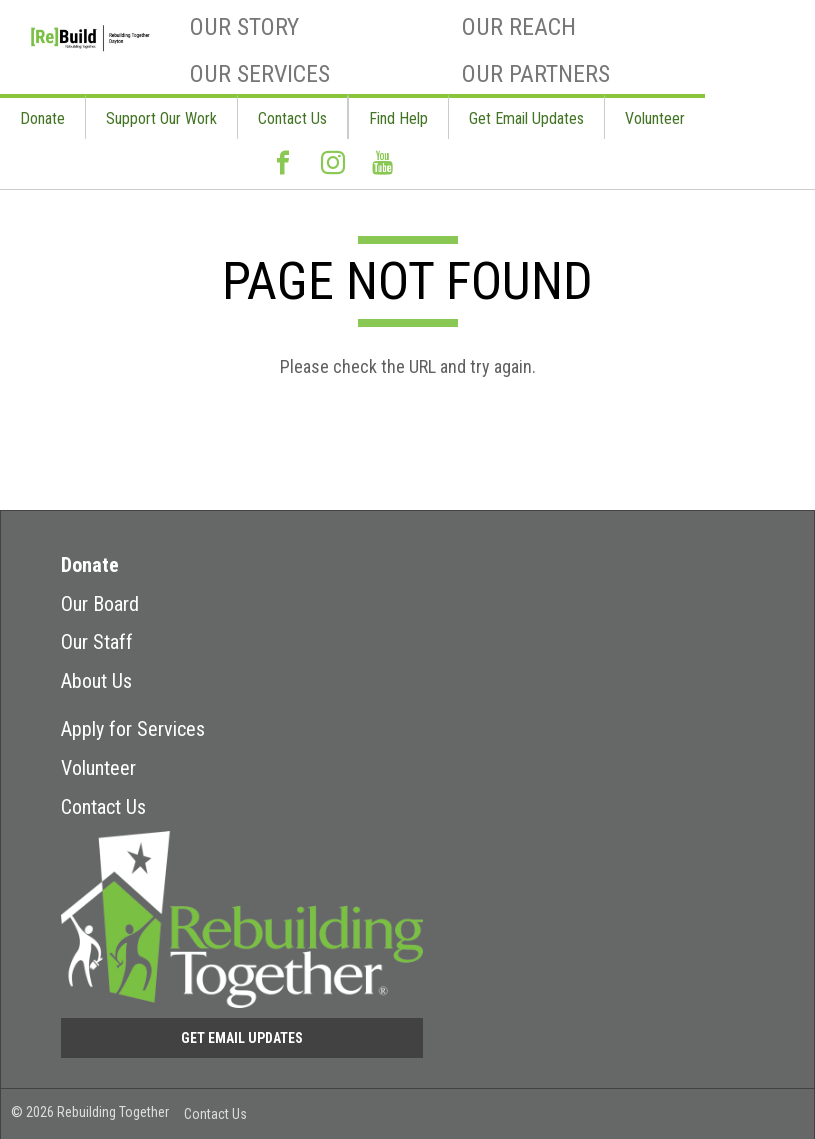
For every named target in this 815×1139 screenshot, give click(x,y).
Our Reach (519, 27)
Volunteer (655, 118)
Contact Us (292, 118)
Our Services (260, 74)
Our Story (244, 27)
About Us (96, 681)
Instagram (333, 171)
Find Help (398, 118)
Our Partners (536, 74)
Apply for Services (133, 729)
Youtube (383, 171)
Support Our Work (161, 118)
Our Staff (97, 642)
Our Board (100, 604)
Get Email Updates (526, 118)
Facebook (283, 171)
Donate (42, 118)
